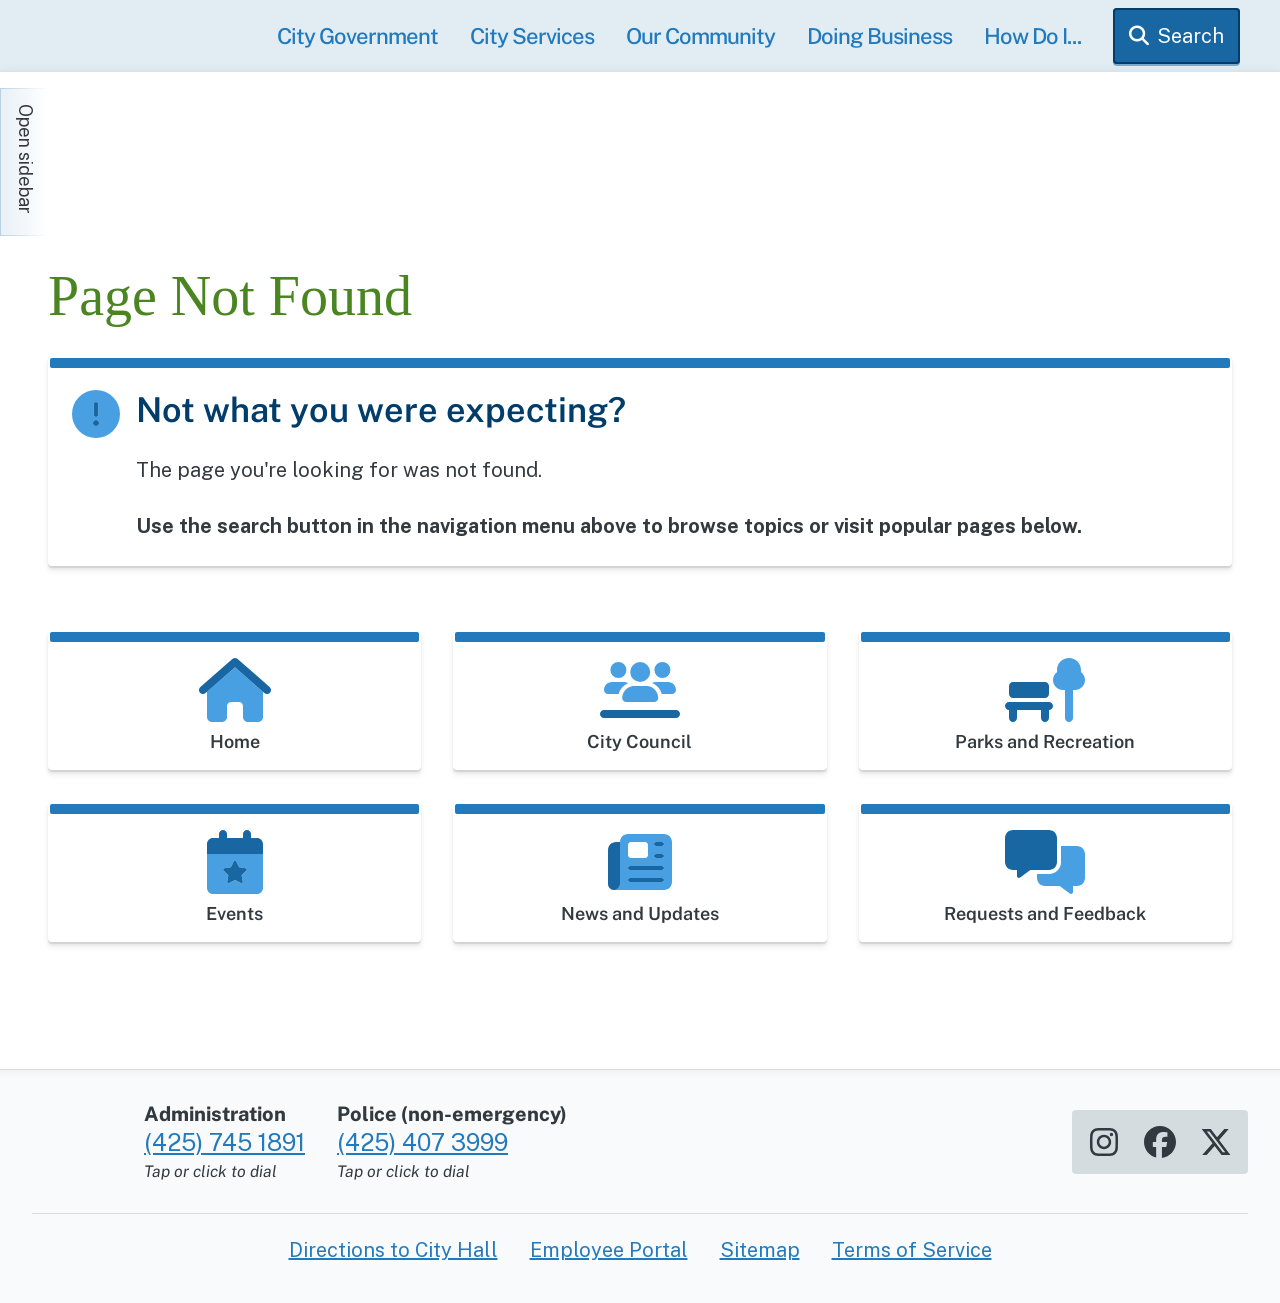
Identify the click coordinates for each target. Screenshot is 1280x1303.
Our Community (700, 36)
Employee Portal (609, 1250)
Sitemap (760, 1250)
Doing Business (879, 36)
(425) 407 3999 (422, 1142)
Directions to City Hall (393, 1250)
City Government (357, 36)
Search (1190, 36)
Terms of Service (912, 1250)
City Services (532, 36)
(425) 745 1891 (224, 1142)
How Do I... (1032, 36)
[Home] (228, 152)
